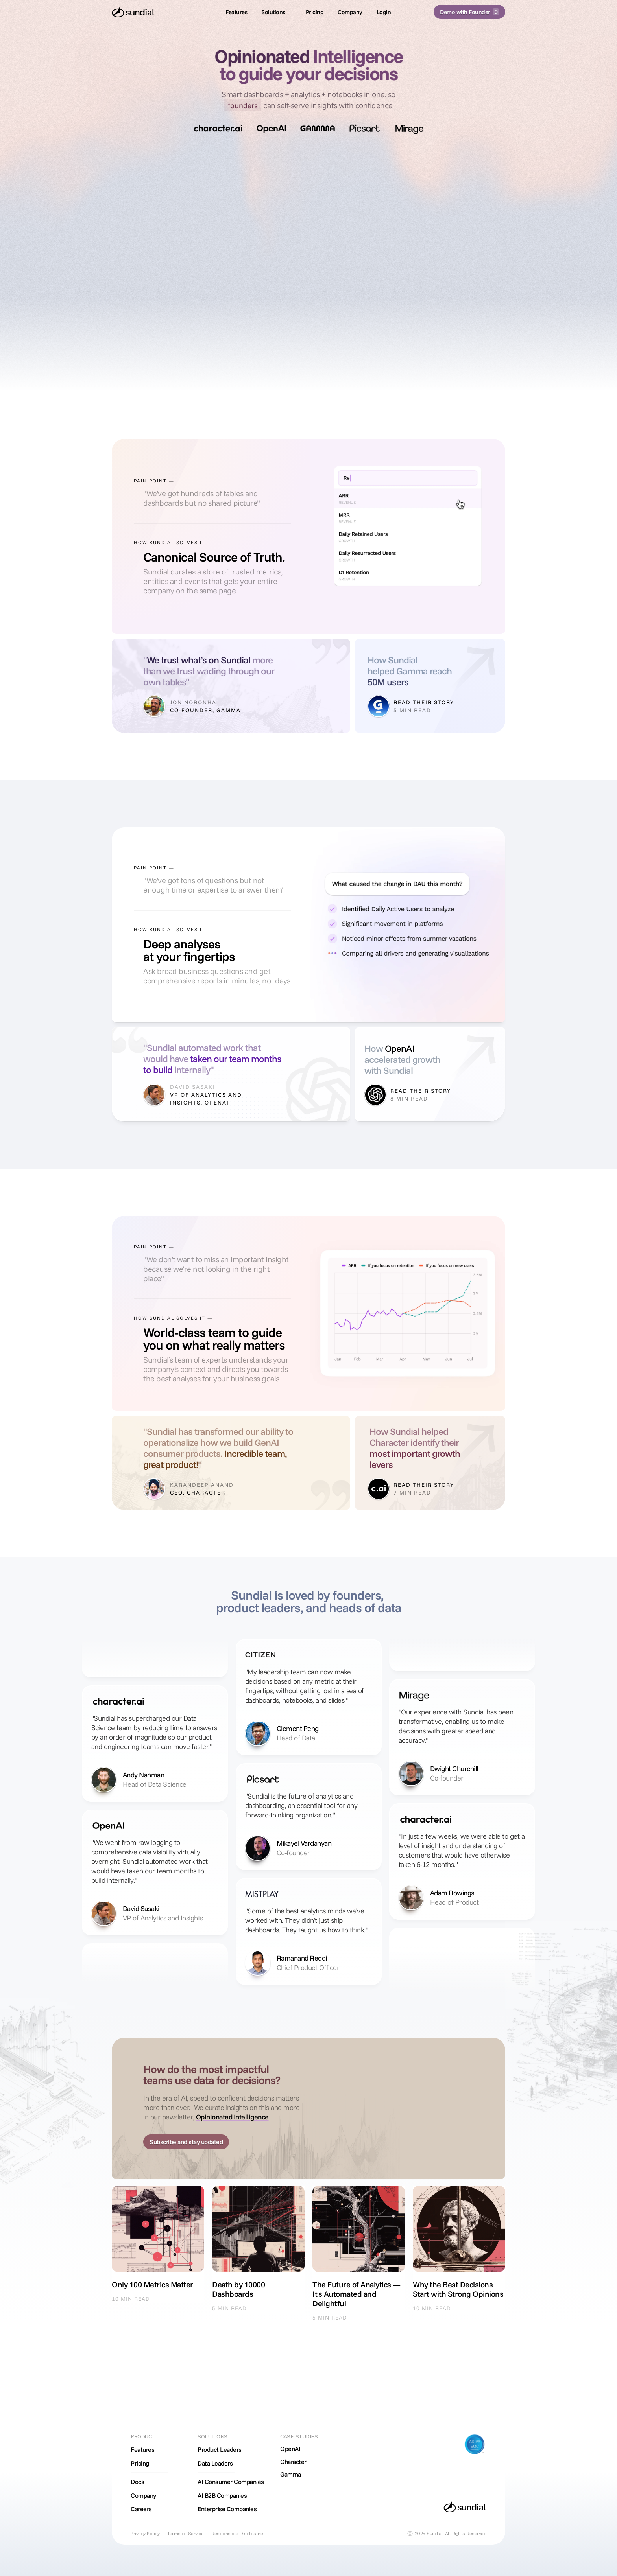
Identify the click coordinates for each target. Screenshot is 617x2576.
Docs (137, 2482)
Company (143, 2495)
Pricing (140, 2463)
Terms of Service (185, 2533)
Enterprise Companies (227, 2509)
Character (293, 2462)
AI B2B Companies (222, 2495)
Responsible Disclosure (237, 2533)
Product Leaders (220, 2449)
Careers (141, 2509)
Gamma (290, 2474)
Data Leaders (215, 2463)
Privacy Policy (145, 2533)
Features (142, 2449)
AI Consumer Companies (231, 2482)
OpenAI (290, 2449)
